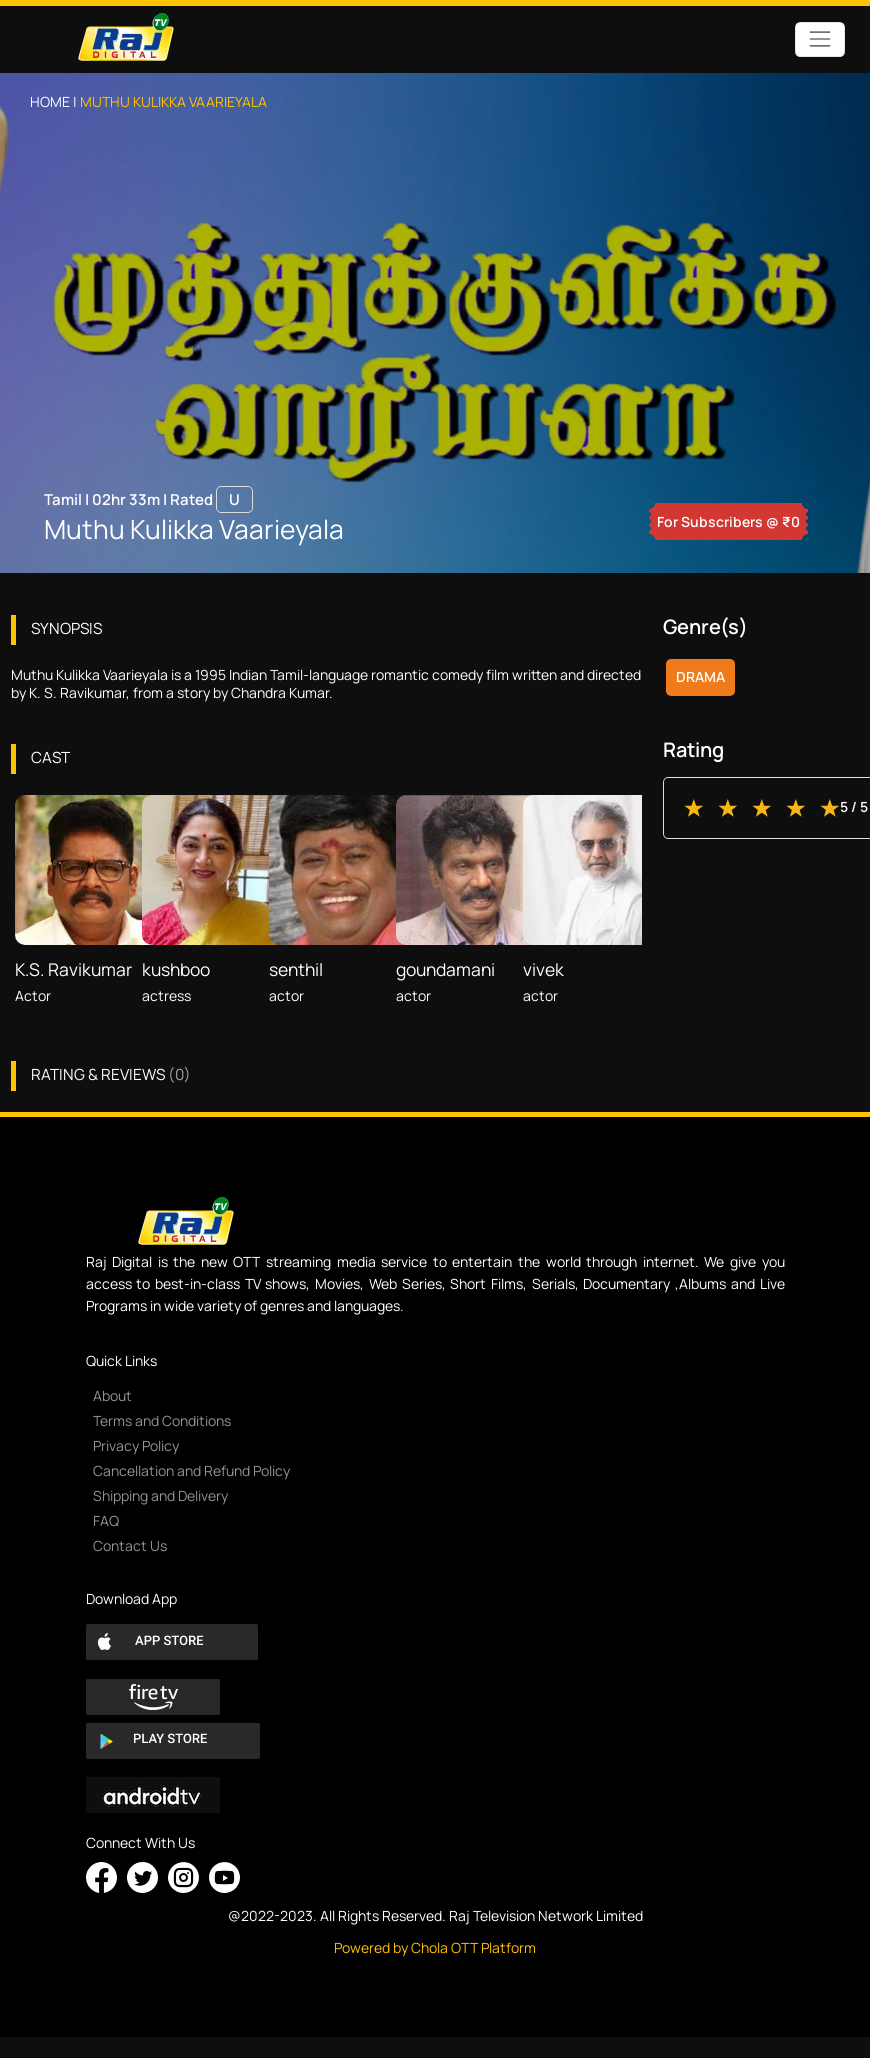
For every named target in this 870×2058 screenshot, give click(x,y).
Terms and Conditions (162, 1420)
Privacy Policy (136, 1445)
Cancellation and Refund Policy (191, 1470)
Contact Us (130, 1545)
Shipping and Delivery (160, 1495)
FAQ (106, 1520)
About (112, 1395)
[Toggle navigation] (819, 39)
